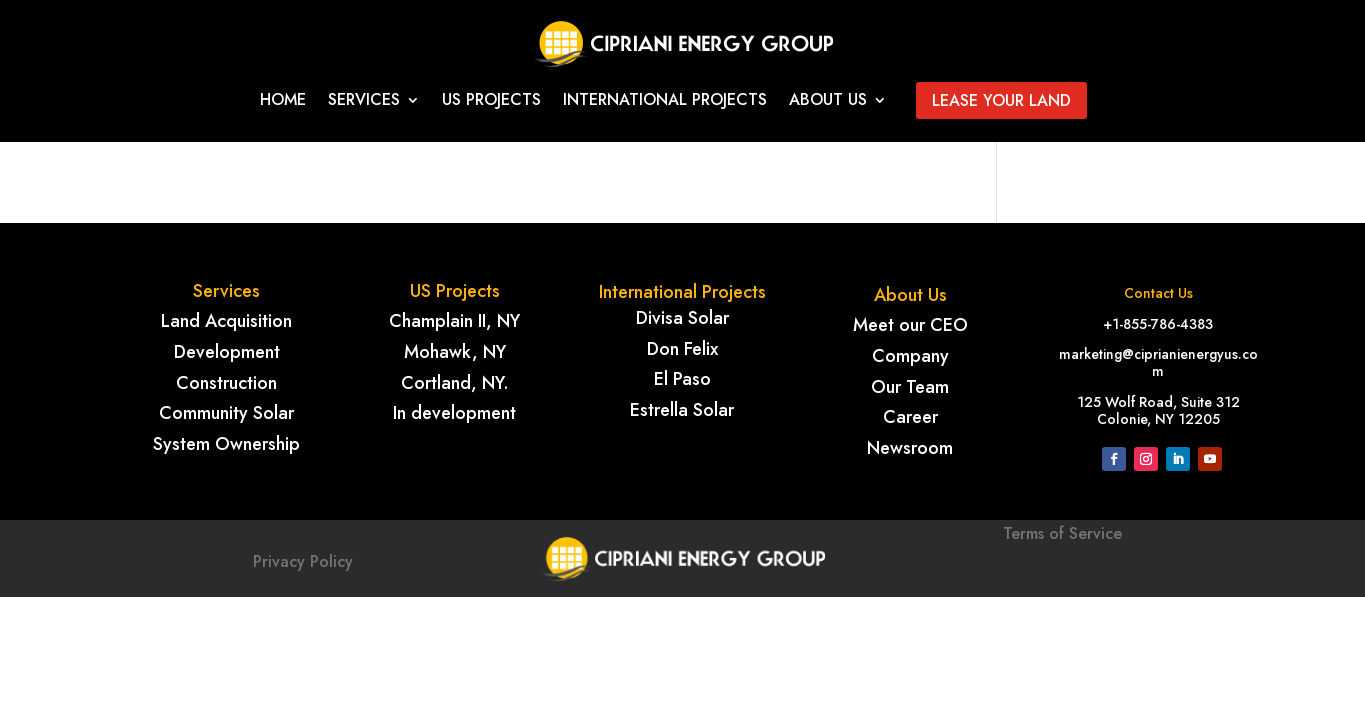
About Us (828, 102)
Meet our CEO (910, 325)
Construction (226, 383)
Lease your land (1001, 100)
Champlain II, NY (454, 321)
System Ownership (226, 444)
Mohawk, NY (455, 352)
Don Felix (682, 349)
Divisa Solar (682, 318)
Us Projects (491, 102)
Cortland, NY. (455, 383)
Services (364, 102)
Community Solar (226, 413)
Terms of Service (1062, 559)
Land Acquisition (226, 321)
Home (283, 102)
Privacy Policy (303, 561)
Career (910, 417)
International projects (665, 102)
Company (910, 356)
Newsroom (910, 448)
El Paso (682, 379)
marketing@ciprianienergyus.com (1158, 362)
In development (454, 413)
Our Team (910, 387)
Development (227, 352)
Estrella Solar (682, 410)
